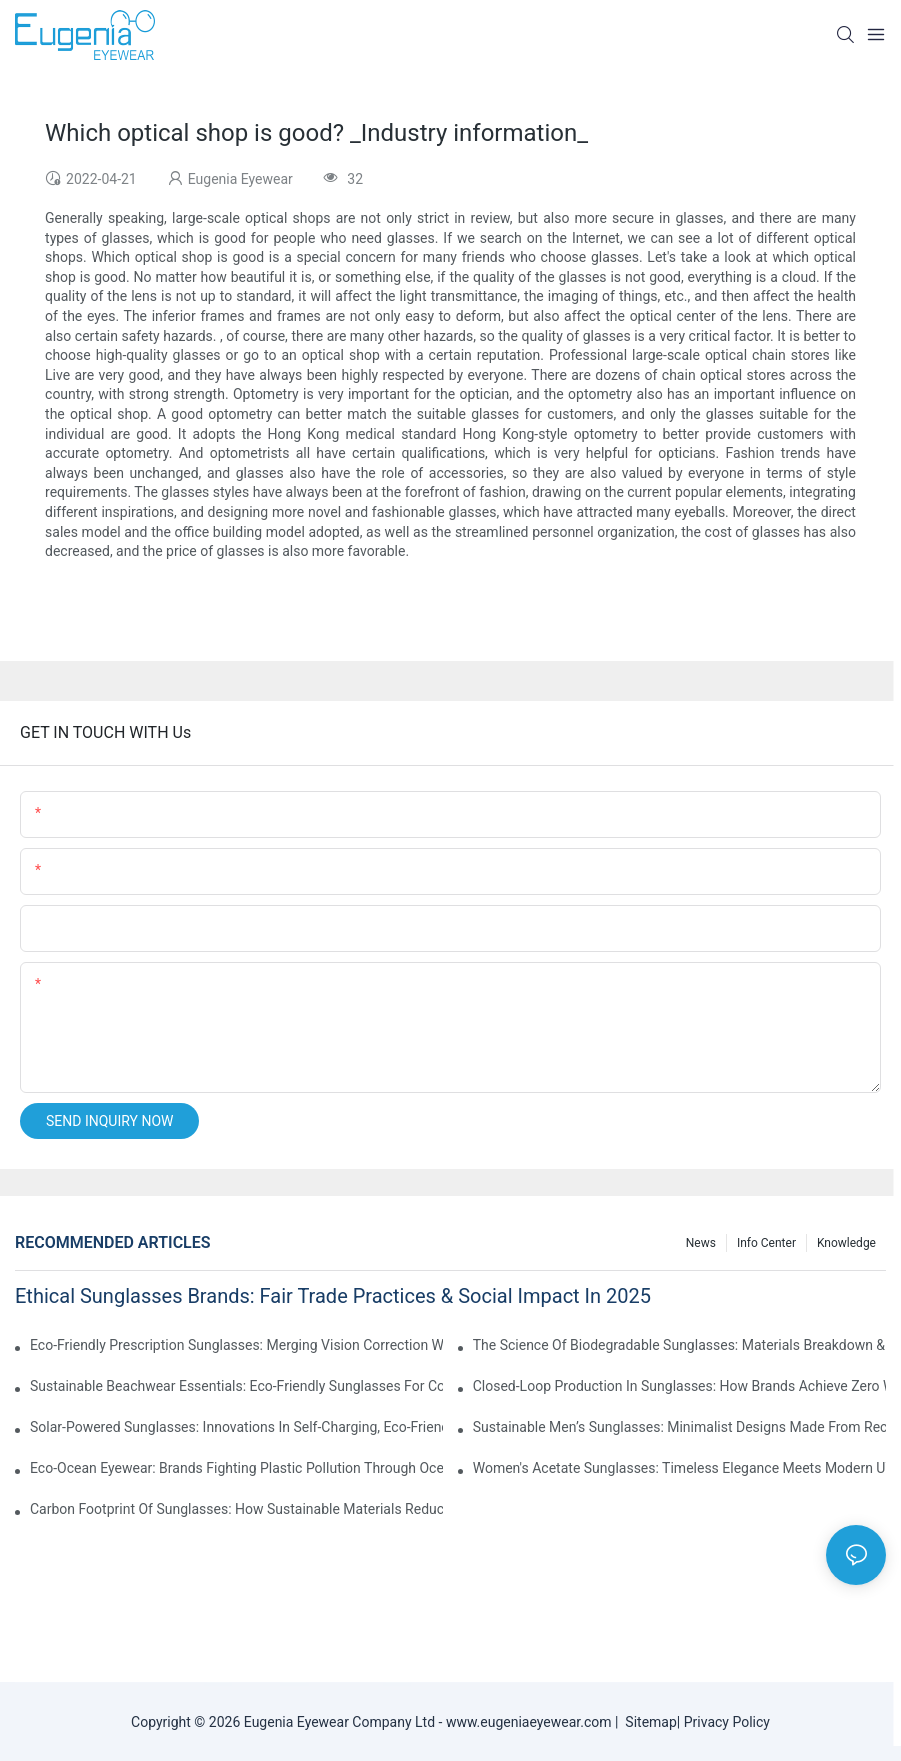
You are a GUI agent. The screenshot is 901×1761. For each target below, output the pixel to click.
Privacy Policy (727, 1722)
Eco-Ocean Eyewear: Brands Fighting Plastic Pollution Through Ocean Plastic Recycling (236, 1468)
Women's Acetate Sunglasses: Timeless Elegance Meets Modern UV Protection (679, 1468)
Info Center (766, 1243)
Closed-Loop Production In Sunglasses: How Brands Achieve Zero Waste (679, 1386)
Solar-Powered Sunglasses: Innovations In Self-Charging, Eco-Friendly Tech (236, 1427)
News (701, 1243)
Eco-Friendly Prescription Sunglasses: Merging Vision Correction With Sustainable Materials (236, 1345)
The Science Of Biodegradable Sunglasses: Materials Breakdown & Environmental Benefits (679, 1345)
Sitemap (647, 1722)
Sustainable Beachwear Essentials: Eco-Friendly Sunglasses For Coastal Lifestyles (236, 1386)
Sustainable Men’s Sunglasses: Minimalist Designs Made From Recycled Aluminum (679, 1427)
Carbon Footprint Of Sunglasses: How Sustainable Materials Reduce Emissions (236, 1509)
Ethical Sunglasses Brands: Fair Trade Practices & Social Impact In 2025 (333, 1296)
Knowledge (846, 1243)
